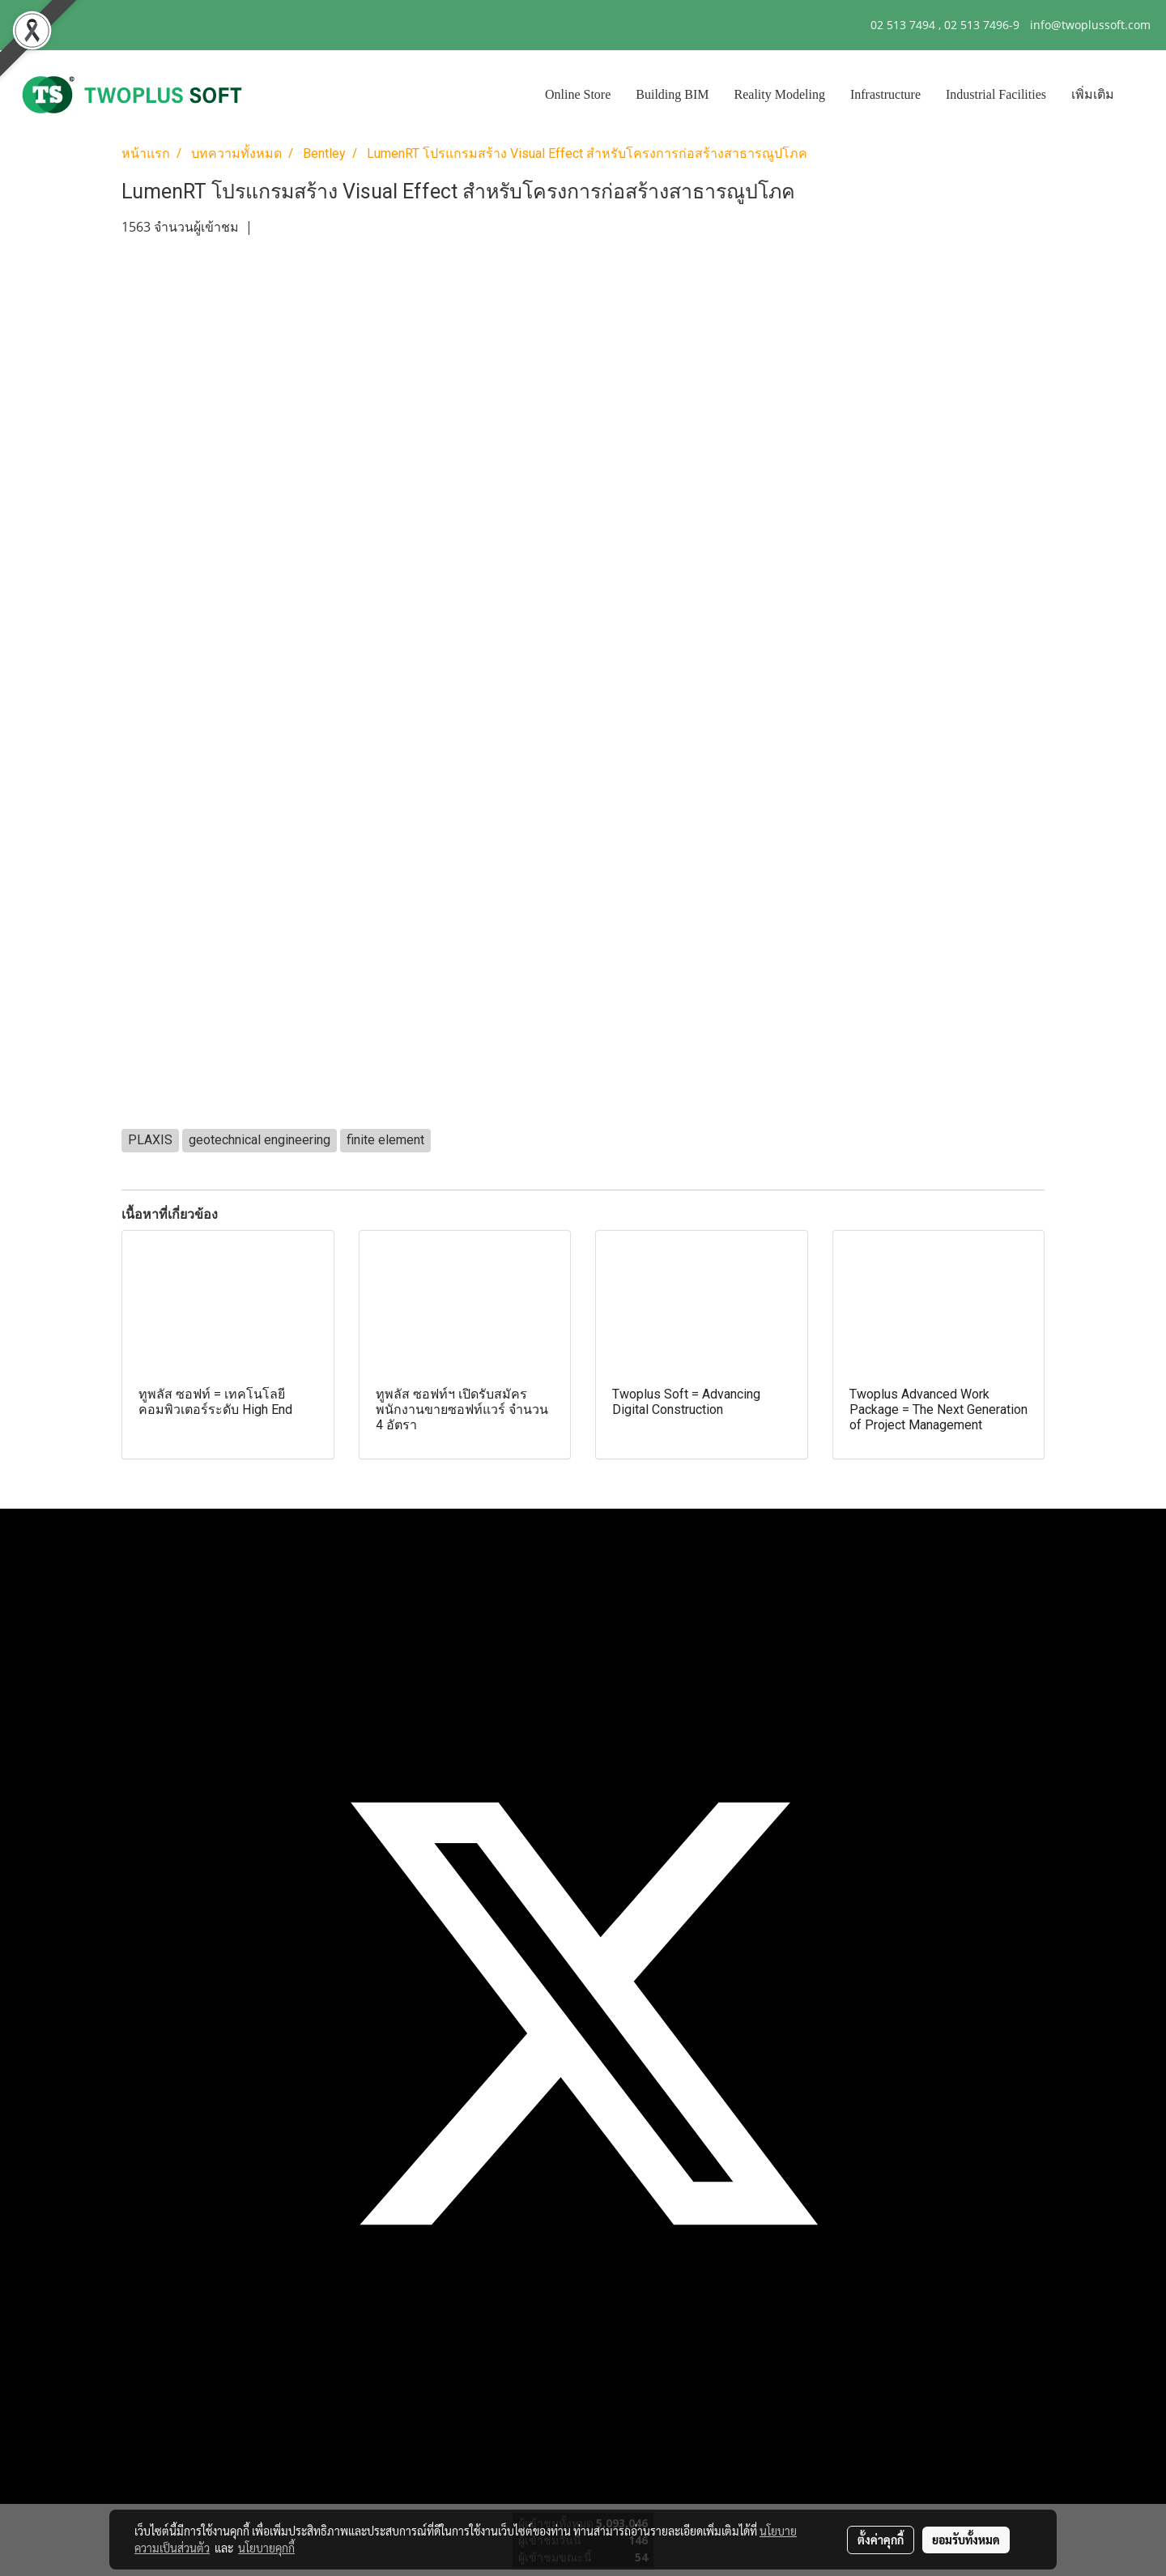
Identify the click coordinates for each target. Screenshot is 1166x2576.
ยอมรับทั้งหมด (966, 2539)
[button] (1140, 94)
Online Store (578, 94)
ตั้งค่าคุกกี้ (880, 2539)
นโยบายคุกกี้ (266, 2547)
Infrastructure (885, 94)
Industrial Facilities (996, 94)
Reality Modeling (779, 94)
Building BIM (672, 94)
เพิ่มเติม (1092, 94)
